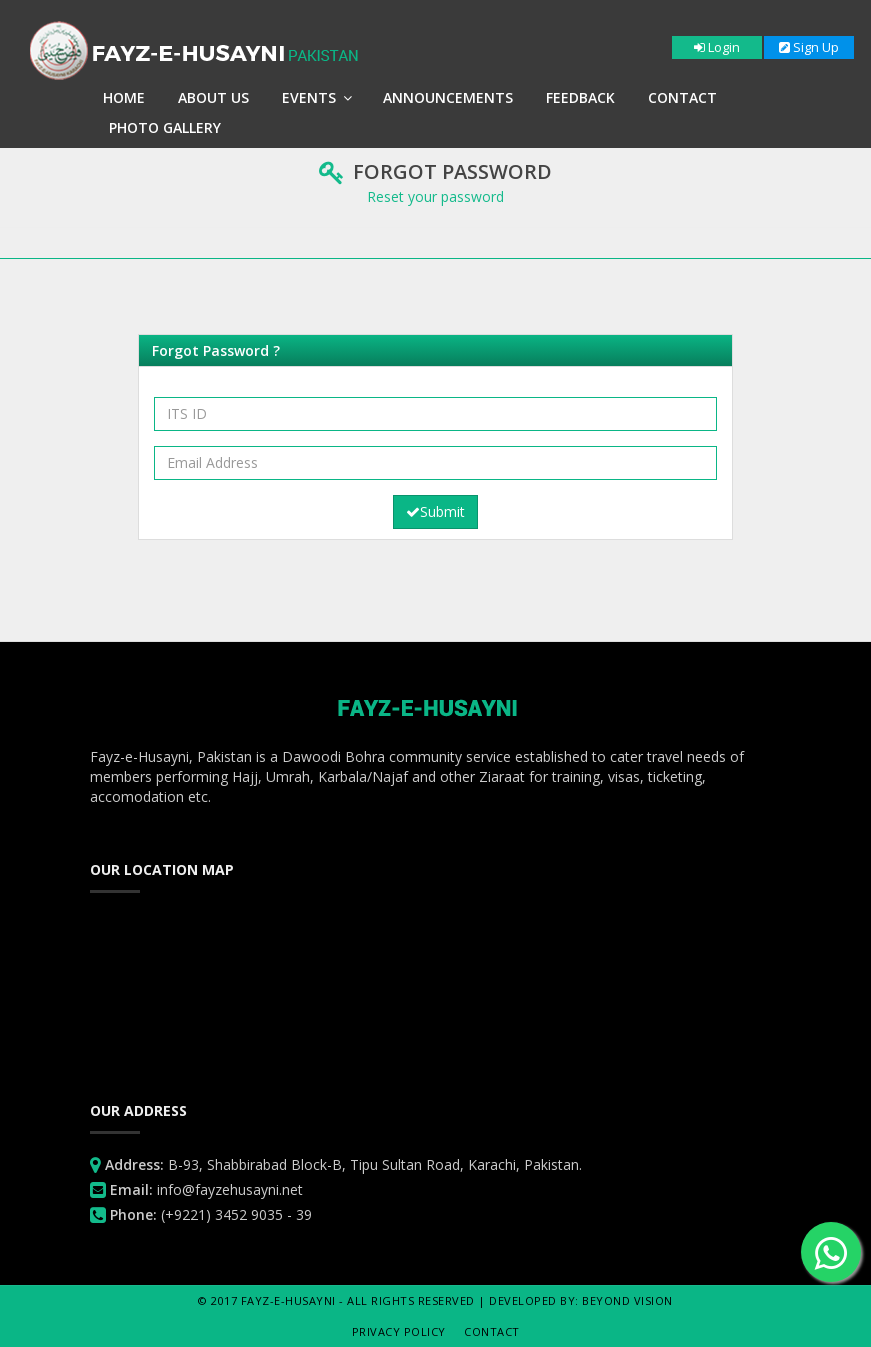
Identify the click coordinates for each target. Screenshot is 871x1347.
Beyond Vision (627, 1300)
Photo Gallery (165, 127)
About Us (213, 97)
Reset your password (435, 196)
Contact (682, 97)
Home (124, 97)
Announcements (448, 97)
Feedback (580, 97)
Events (317, 97)
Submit (435, 511)
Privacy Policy (399, 1331)
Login (717, 47)
